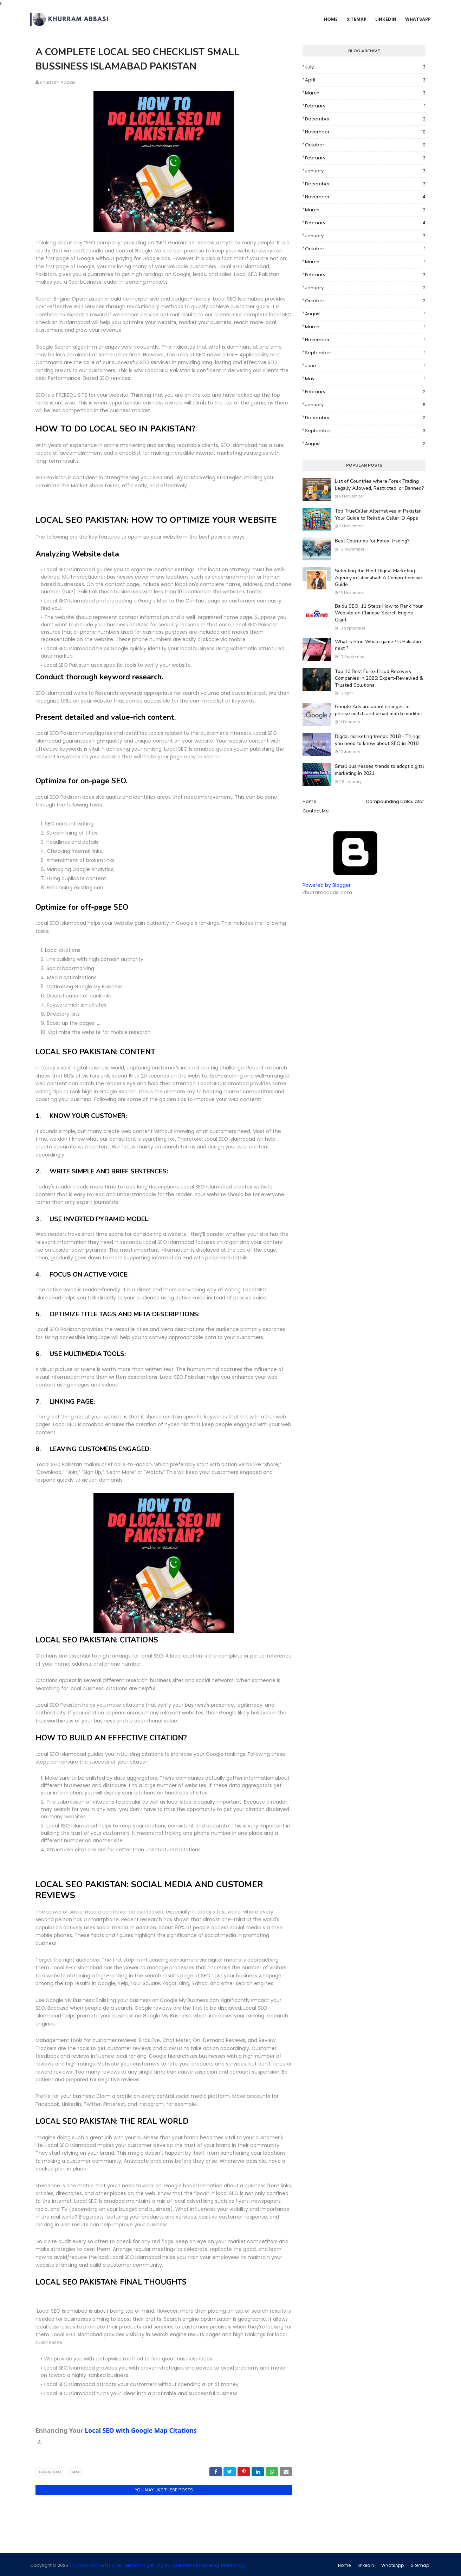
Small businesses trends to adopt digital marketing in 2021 (379, 770)
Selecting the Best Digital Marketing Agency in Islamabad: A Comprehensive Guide (378, 577)
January (365, 170)
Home (310, 801)
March (365, 93)
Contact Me (316, 811)
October (365, 145)
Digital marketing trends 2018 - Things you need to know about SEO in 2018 (378, 740)
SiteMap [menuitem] (356, 19)
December (365, 119)
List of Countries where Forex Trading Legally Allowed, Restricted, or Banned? (379, 485)
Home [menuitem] (331, 19)
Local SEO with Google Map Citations (140, 2430)
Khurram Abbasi (58, 82)
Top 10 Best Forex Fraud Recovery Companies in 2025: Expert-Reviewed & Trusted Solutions (379, 678)
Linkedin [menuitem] (385, 19)
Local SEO (50, 2472)
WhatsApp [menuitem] (418, 19)
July (365, 67)
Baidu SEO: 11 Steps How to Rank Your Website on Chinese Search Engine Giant (379, 613)
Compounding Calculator (395, 801)
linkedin (366, 2564)
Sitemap (420, 2564)
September (365, 352)
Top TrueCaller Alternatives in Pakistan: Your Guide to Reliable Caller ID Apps (379, 514)
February (365, 106)
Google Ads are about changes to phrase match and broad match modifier (378, 710)
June (365, 365)
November (365, 132)
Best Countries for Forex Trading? (372, 541)
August (365, 313)
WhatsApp (392, 2564)
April (365, 80)
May (365, 378)
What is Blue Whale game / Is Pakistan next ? (378, 645)
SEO (75, 2472)
